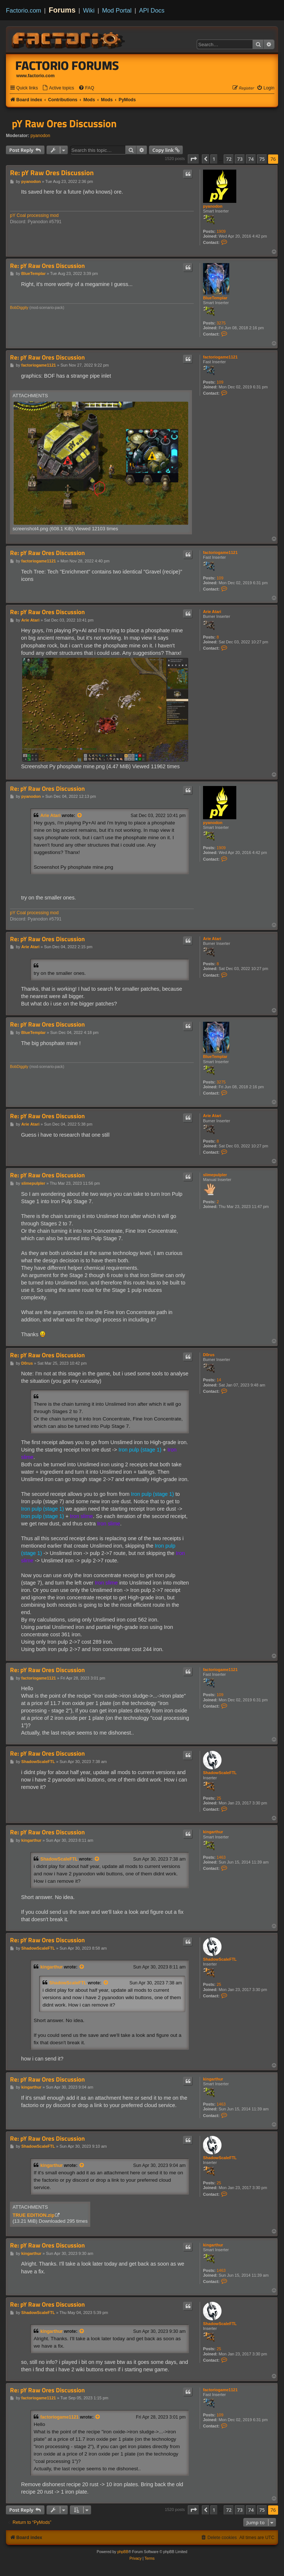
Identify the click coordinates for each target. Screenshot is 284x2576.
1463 (221, 1857)
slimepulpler (215, 1175)
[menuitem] (58, 88)
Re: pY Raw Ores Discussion (52, 173)
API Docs (152, 10)
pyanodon (40, 135)
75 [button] (262, 159)
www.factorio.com (35, 75)
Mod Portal (117, 10)
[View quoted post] (80, 815)
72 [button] (228, 159)
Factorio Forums (67, 65)
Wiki (89, 10)
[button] (193, 158)
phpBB (122, 2552)
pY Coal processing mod (34, 215)
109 (220, 382)
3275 (221, 323)
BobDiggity (19, 308)
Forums (62, 10)
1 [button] (214, 159)
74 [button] (251, 159)
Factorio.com (23, 10)
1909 (221, 231)
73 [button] (240, 159)
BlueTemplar (215, 298)
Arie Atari (212, 611)
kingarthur (213, 1832)
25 (219, 1798)
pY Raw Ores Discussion (64, 123)
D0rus (208, 1354)
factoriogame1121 (220, 357)
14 (219, 1380)
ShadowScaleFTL (220, 1772)
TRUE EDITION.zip (33, 2215)
